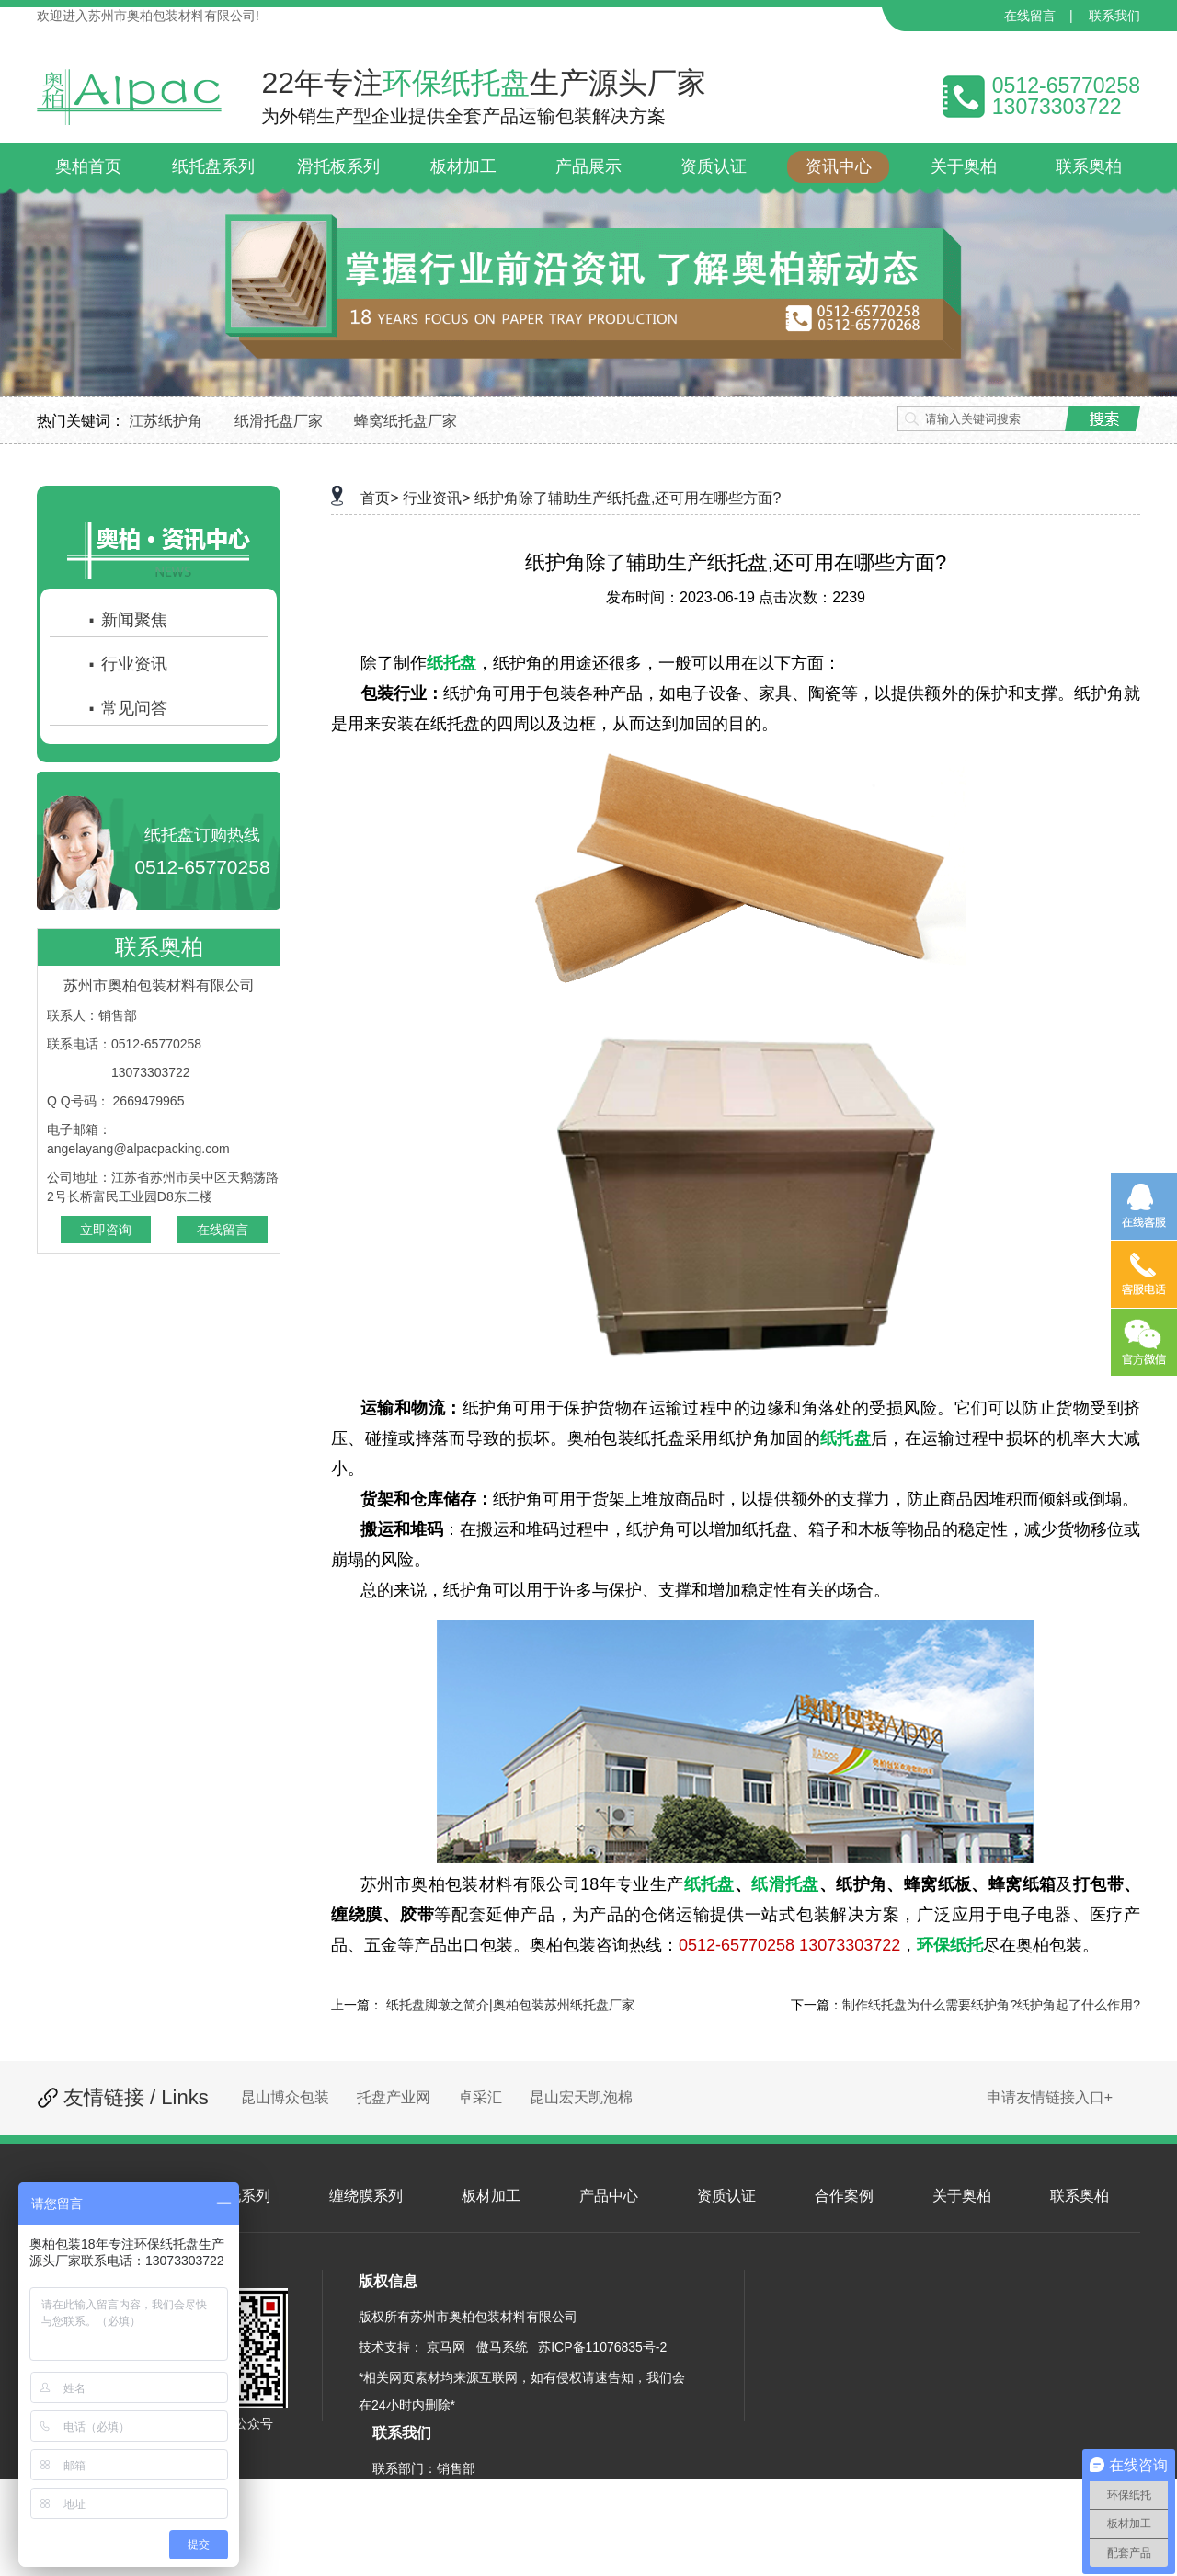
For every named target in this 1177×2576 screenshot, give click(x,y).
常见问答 (126, 708)
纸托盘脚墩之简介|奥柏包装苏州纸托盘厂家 (510, 2005)
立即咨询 (105, 1229)
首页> (379, 498)
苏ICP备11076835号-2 (602, 2347)
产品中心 (608, 2196)
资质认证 (726, 2196)
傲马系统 (502, 2347)
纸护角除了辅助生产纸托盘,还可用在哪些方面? (627, 498)
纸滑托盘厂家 (278, 421)
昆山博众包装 (285, 2097)
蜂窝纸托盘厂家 (405, 421)
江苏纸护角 (165, 421)
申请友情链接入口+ (1050, 2097)
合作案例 (844, 2196)
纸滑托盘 (785, 1884)
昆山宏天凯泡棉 (581, 2097)
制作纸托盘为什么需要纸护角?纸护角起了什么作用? (991, 2005)
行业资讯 (126, 664)
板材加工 (491, 2196)
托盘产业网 (393, 2097)
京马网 (446, 2347)
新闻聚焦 (126, 620)
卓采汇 (480, 2097)
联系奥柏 (1079, 2196)
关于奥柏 (961, 2196)
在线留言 (1030, 15)
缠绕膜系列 (366, 2196)
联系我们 (1114, 15)
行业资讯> (436, 498)
